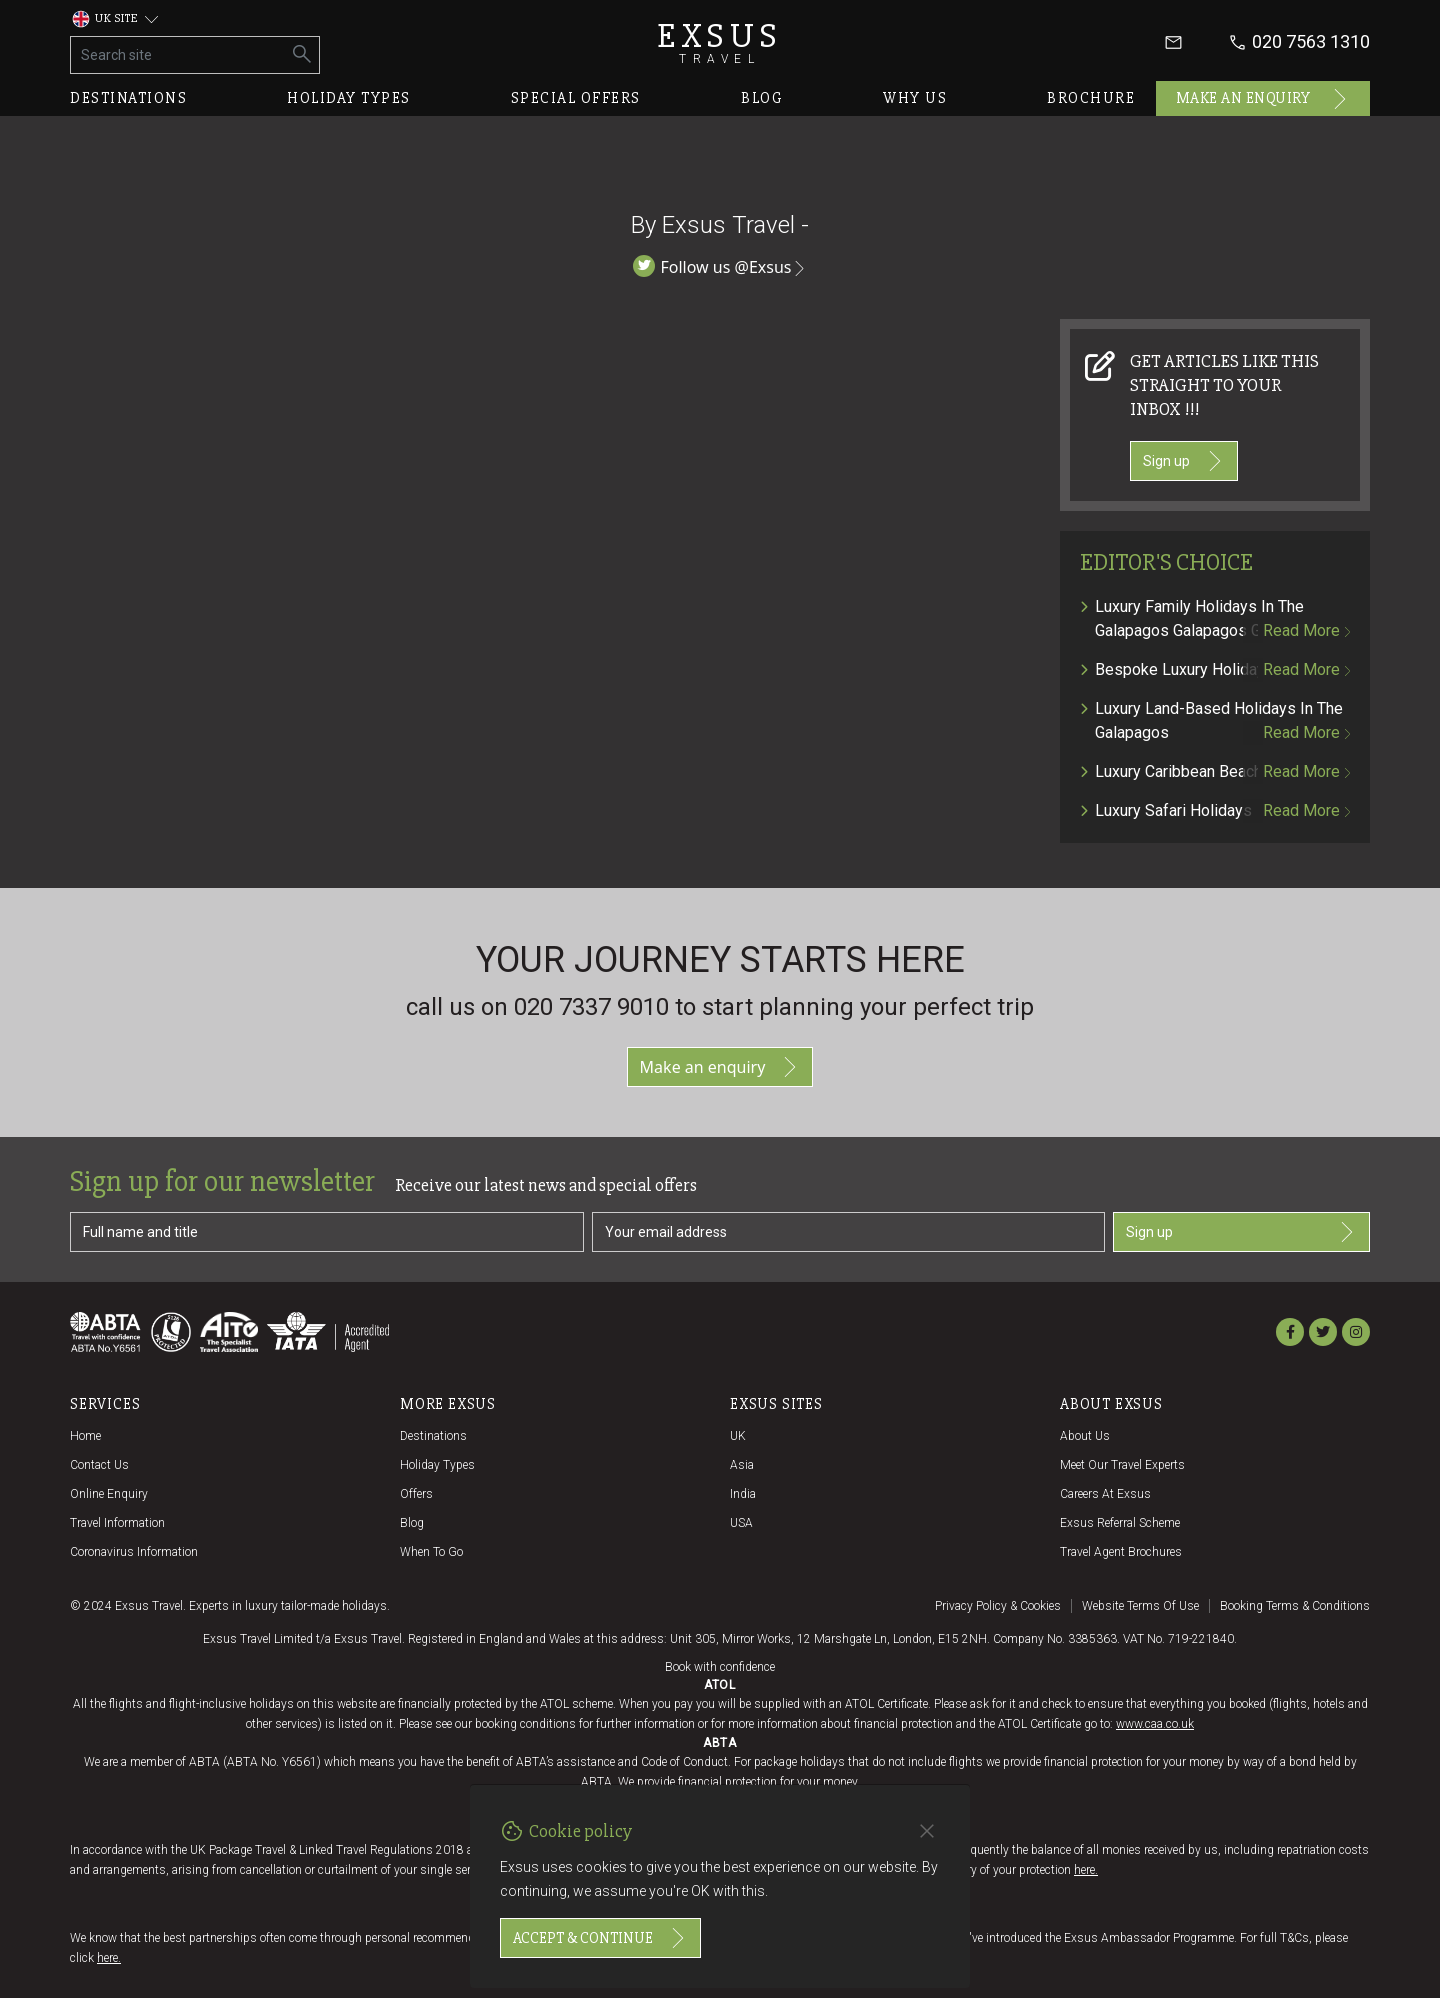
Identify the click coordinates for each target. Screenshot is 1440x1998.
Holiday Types (437, 1465)
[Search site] (178, 55)
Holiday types (349, 98)
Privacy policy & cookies (998, 1606)
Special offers (576, 98)
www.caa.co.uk (1155, 1724)
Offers (416, 1494)
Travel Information (117, 1523)
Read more (1306, 630)
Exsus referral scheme (1120, 1523)
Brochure (1091, 98)
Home (85, 1436)
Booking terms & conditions (1295, 1606)
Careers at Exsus (1105, 1494)
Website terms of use (1140, 1606)
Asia (742, 1465)
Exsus (720, 42)
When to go (431, 1552)
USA (741, 1523)
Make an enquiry (1263, 99)
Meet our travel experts (1122, 1465)
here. (1086, 1870)
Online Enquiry (109, 1494)
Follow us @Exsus (719, 266)
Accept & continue (600, 1938)
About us (1085, 1436)
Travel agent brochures (1121, 1552)
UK (738, 1436)
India (743, 1494)
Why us (915, 98)
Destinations (128, 98)
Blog (762, 98)
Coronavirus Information (134, 1552)
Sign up (1184, 461)
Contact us (99, 1465)
